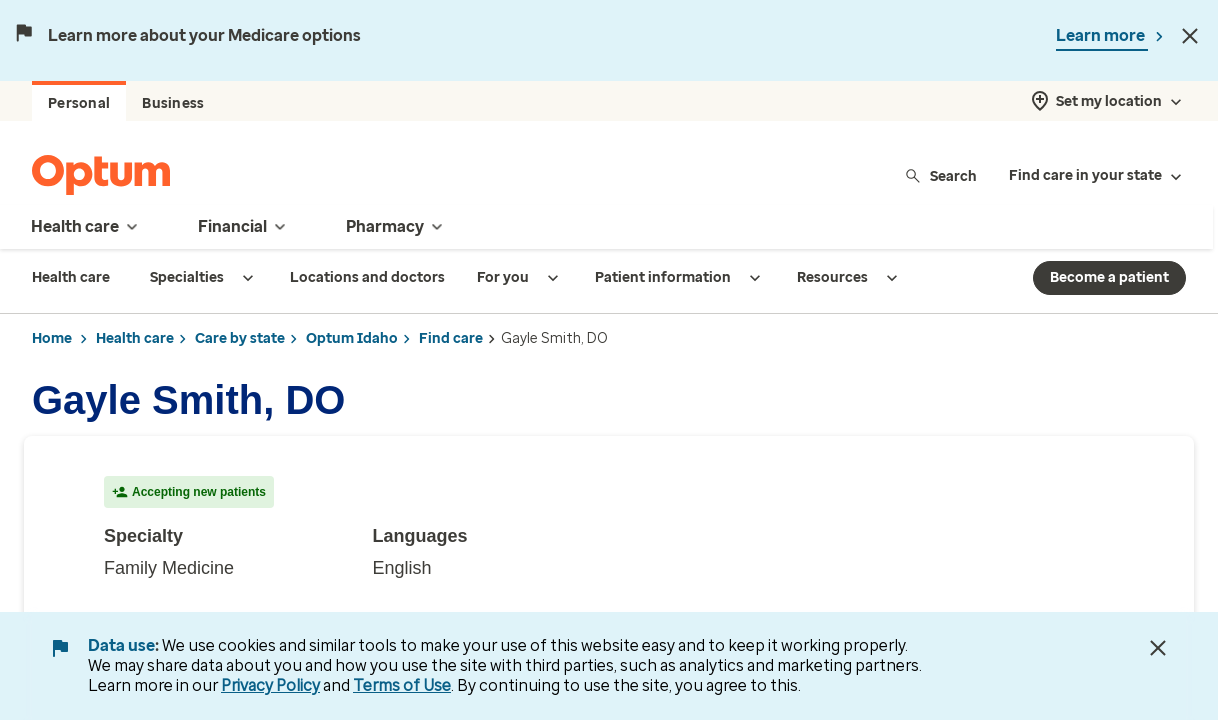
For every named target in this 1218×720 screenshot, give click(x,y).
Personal (79, 103)
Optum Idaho (352, 338)
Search (940, 175)
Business (173, 103)
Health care (135, 338)
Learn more (1102, 35)
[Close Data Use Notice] (1158, 648)
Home (52, 338)
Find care (451, 338)
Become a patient (1109, 277)
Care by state (240, 338)
